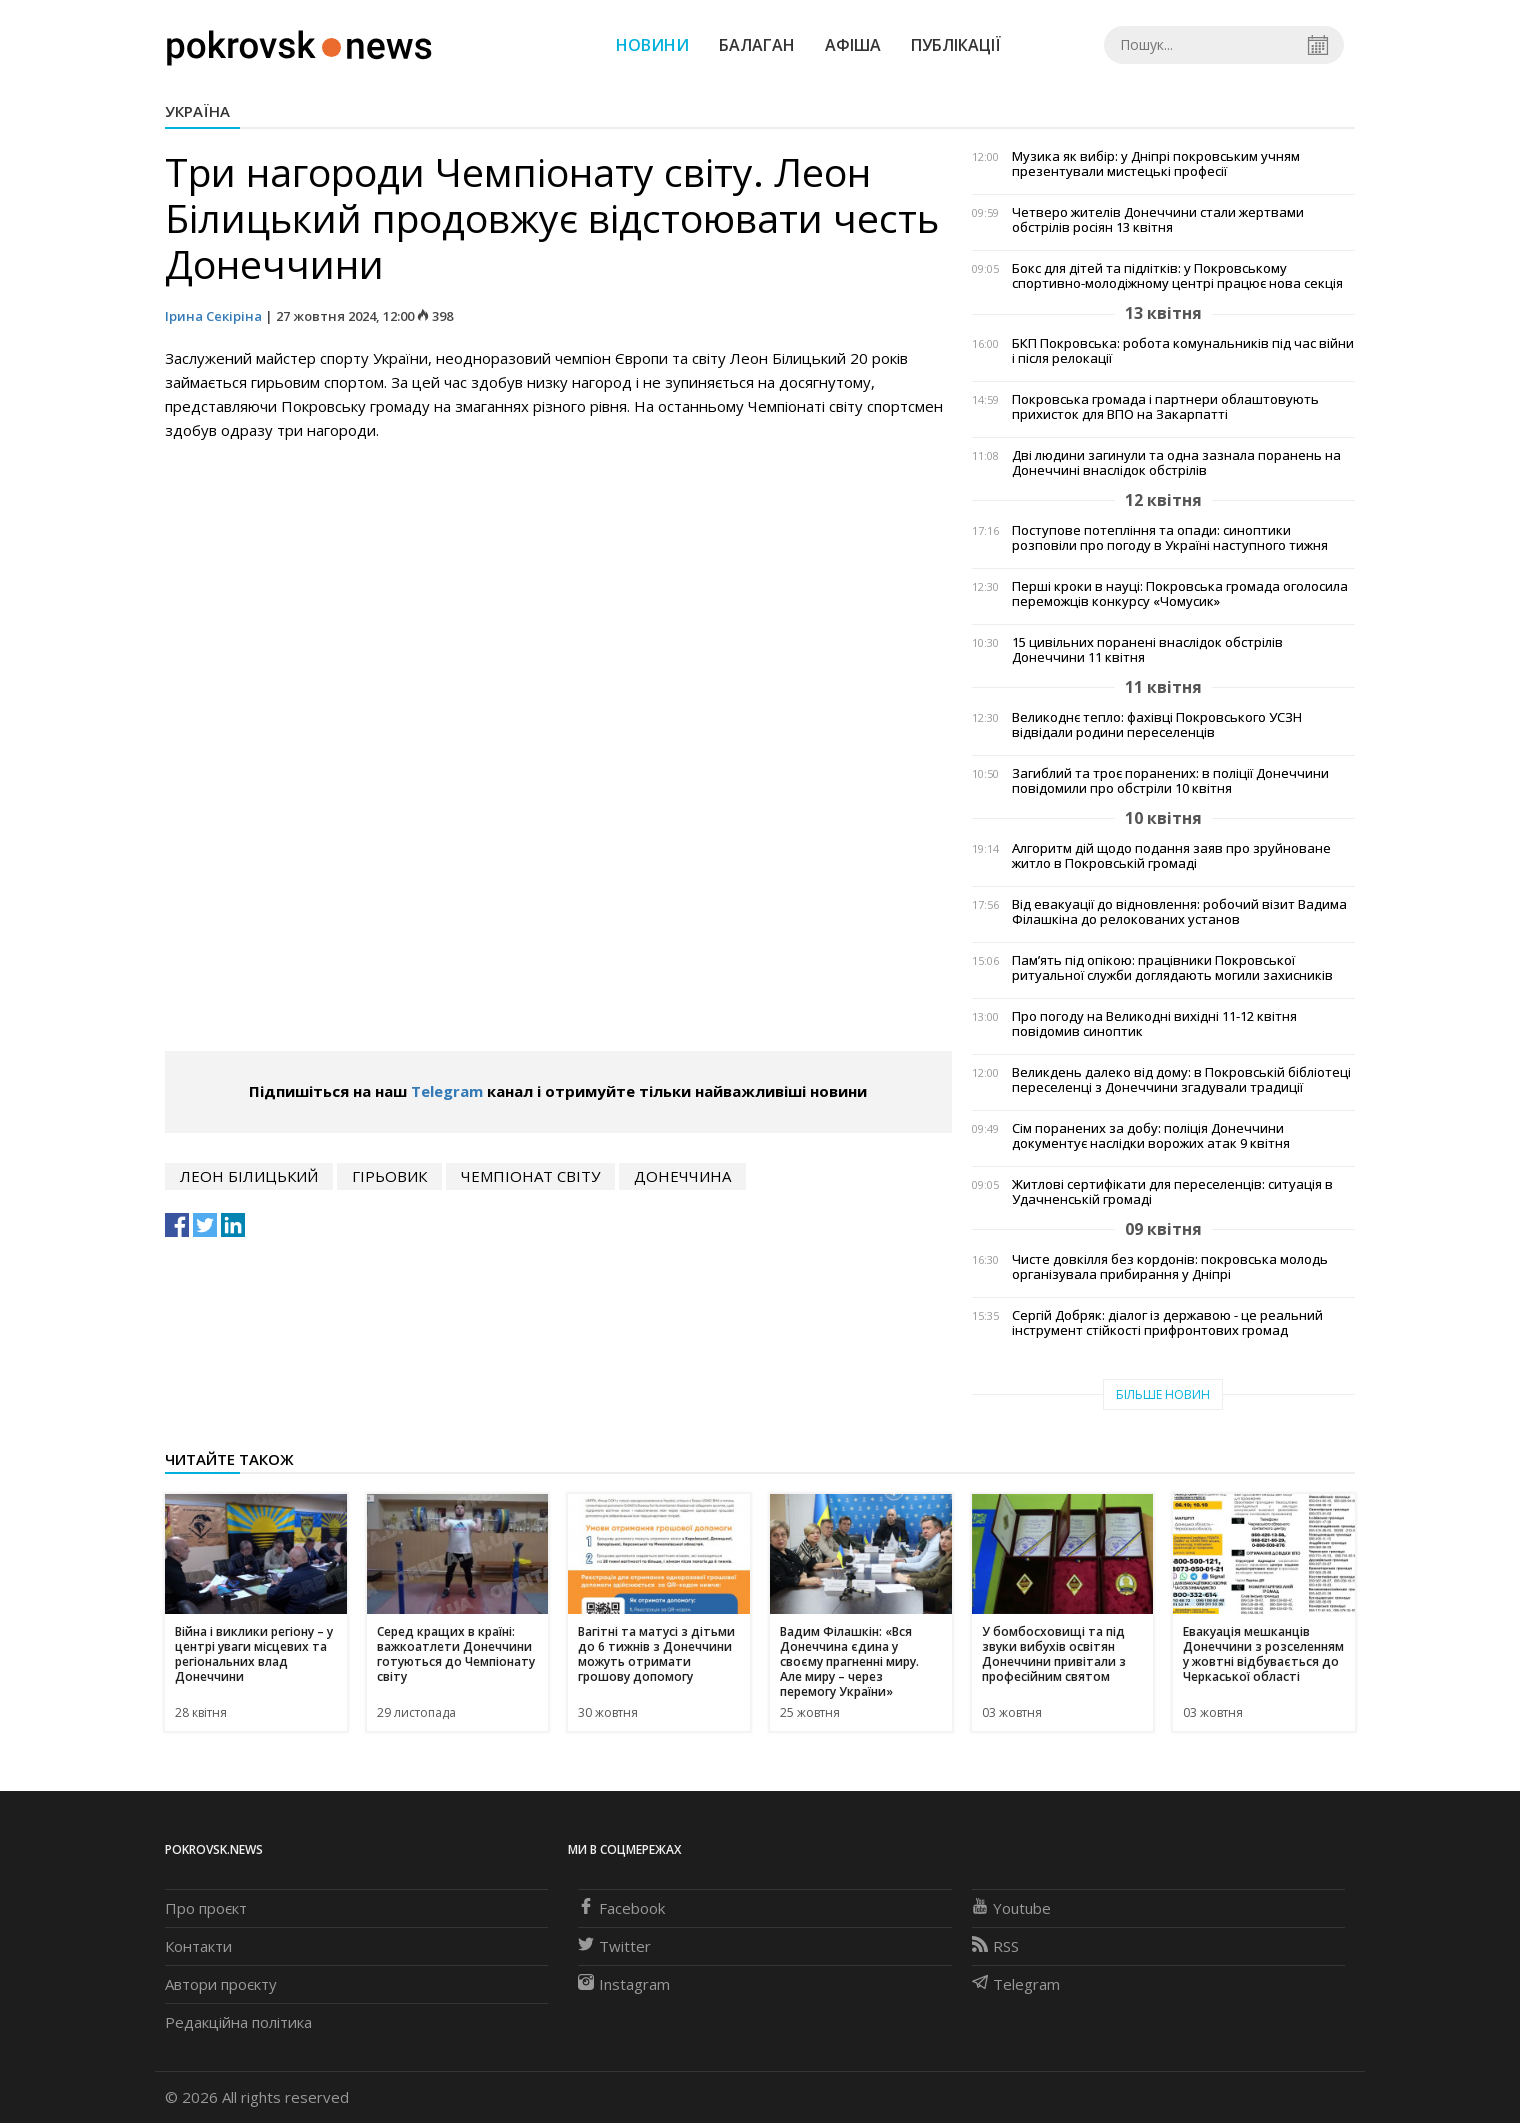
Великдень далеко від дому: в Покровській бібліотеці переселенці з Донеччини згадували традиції (1181, 1080)
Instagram (624, 1984)
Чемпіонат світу (530, 1176)
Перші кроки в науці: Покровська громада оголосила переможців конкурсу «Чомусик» (1180, 594)
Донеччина (682, 1176)
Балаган (757, 45)
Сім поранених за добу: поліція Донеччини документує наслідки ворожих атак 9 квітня (1151, 1136)
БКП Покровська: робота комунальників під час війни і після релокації (1183, 351)
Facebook (621, 1908)
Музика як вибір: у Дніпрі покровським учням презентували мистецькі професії (1156, 164)
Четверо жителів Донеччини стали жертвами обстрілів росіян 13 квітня (1158, 220)
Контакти (198, 1946)
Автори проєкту (221, 1984)
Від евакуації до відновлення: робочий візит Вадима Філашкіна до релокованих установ (1179, 912)
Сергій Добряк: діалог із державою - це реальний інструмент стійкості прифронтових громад (1167, 1323)
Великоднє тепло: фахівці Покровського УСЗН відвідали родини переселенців (1157, 725)
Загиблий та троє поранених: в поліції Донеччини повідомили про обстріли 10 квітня (1170, 781)
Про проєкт (206, 1908)
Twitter (614, 1946)
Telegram (447, 1091)
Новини (652, 45)
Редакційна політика (238, 2022)
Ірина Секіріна (213, 316)
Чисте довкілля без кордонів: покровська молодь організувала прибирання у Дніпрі (1170, 1267)
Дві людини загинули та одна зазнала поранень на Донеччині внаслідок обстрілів (1176, 463)
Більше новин (1163, 1394)
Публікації (956, 45)
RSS (995, 1946)
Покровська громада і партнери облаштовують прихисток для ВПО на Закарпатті (1165, 407)
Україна (197, 111)
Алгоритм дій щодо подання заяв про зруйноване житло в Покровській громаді (1171, 856)
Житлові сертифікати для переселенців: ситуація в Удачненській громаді (1172, 1192)
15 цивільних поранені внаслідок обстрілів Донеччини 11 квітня (1147, 650)
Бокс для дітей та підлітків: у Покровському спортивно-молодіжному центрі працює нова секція (1177, 276)
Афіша (853, 45)
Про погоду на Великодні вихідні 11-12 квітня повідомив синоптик (1154, 1024)
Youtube (1011, 1908)
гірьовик (389, 1176)
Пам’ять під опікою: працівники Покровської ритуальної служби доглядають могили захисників (1172, 968)
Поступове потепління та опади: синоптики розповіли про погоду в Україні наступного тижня (1170, 538)
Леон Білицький (249, 1176)
